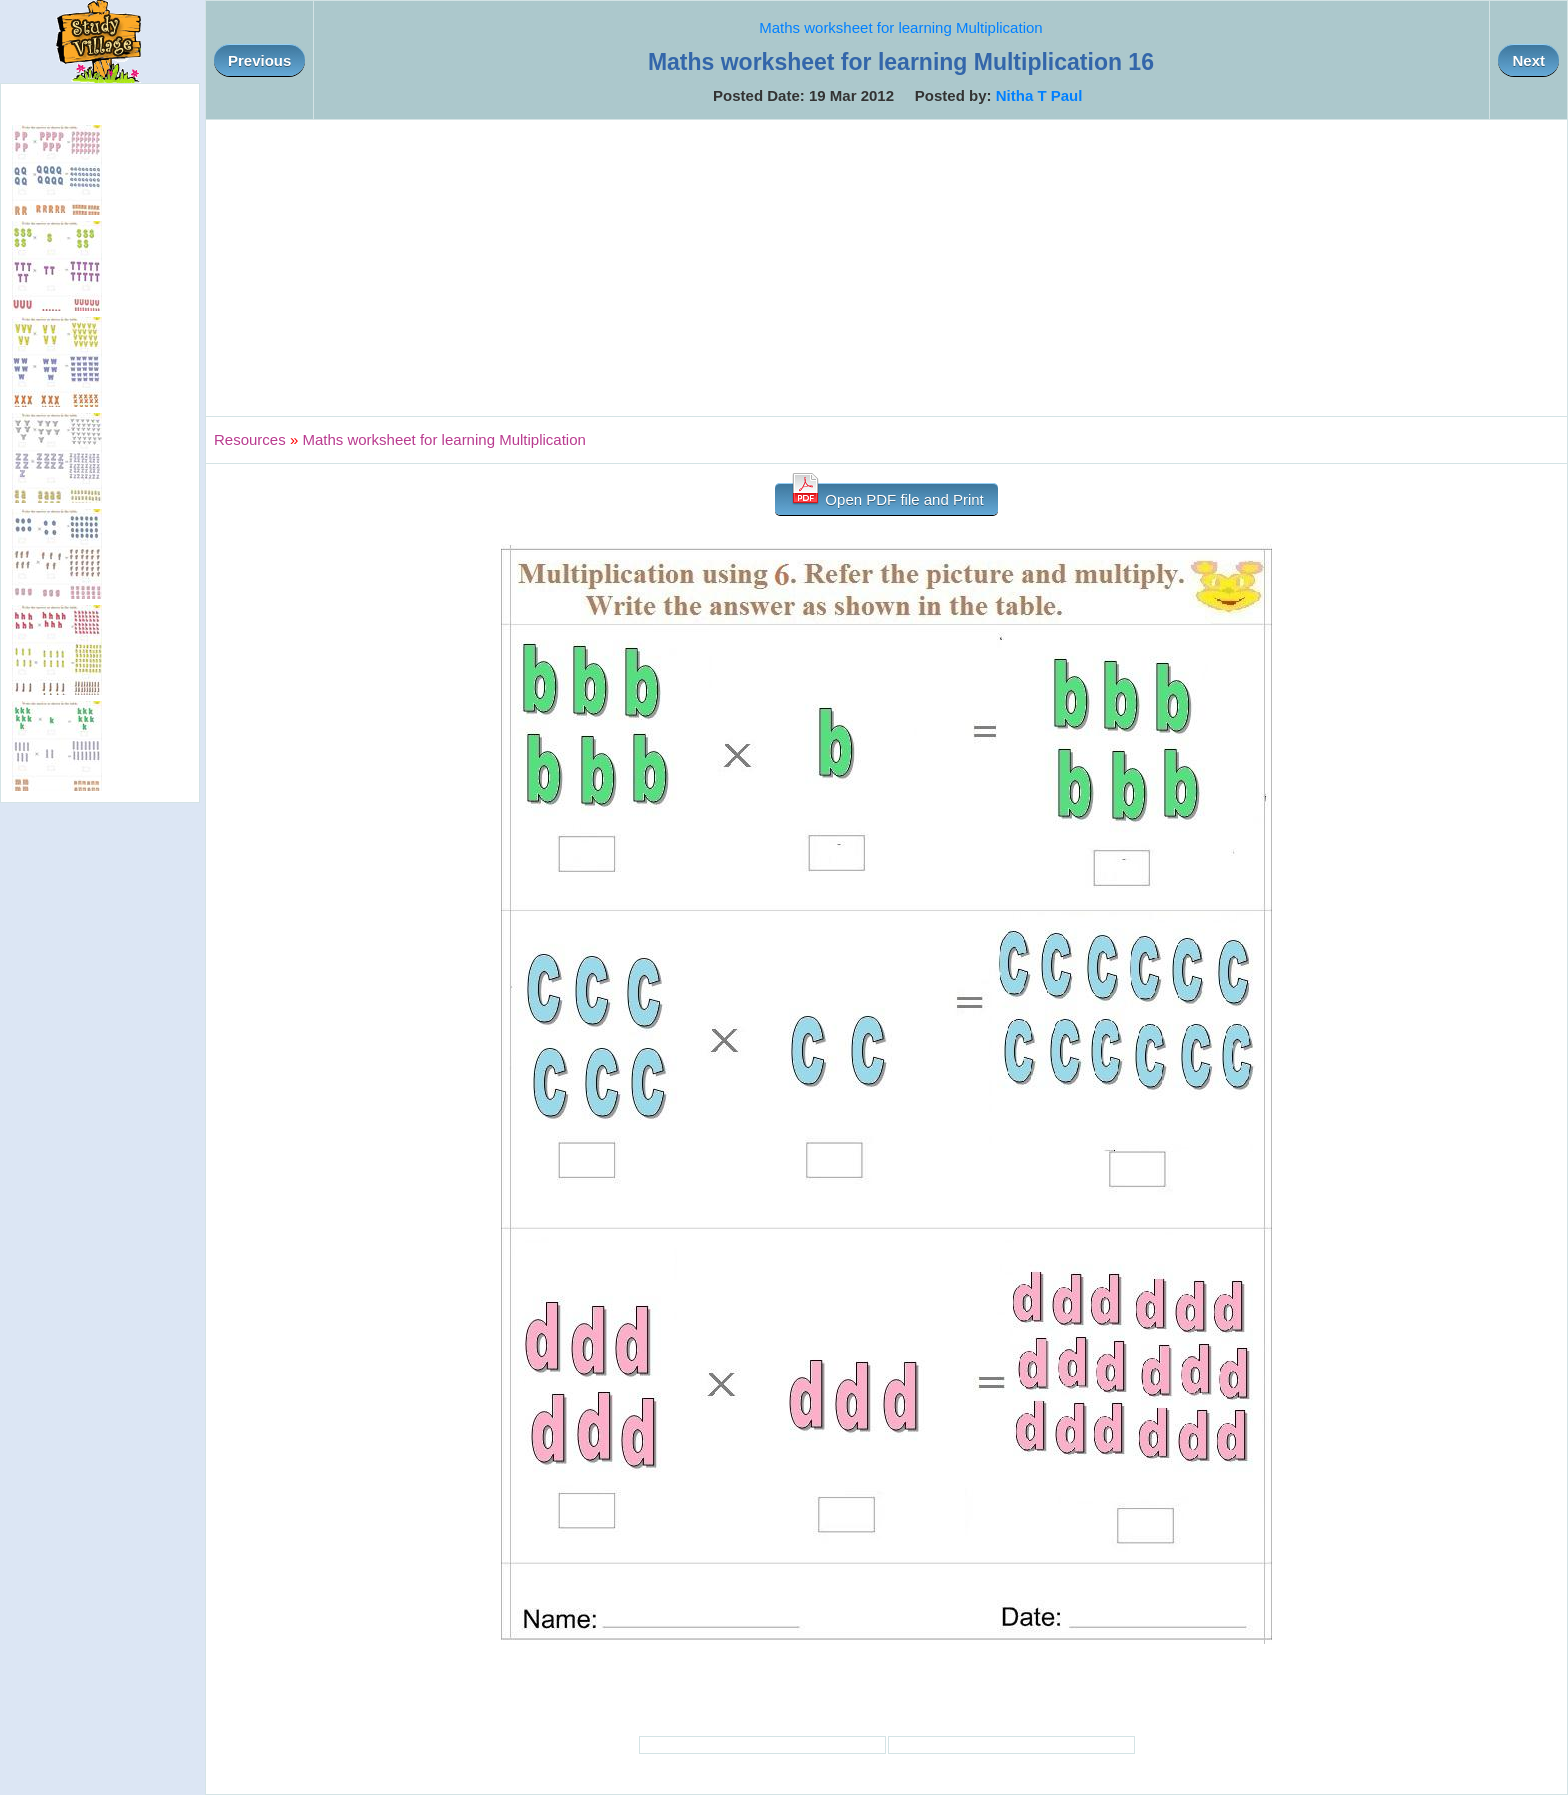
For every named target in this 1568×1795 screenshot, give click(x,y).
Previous (259, 60)
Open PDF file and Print (886, 495)
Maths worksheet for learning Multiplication (900, 27)
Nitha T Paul (1039, 95)
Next (1528, 60)
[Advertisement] (887, 268)
